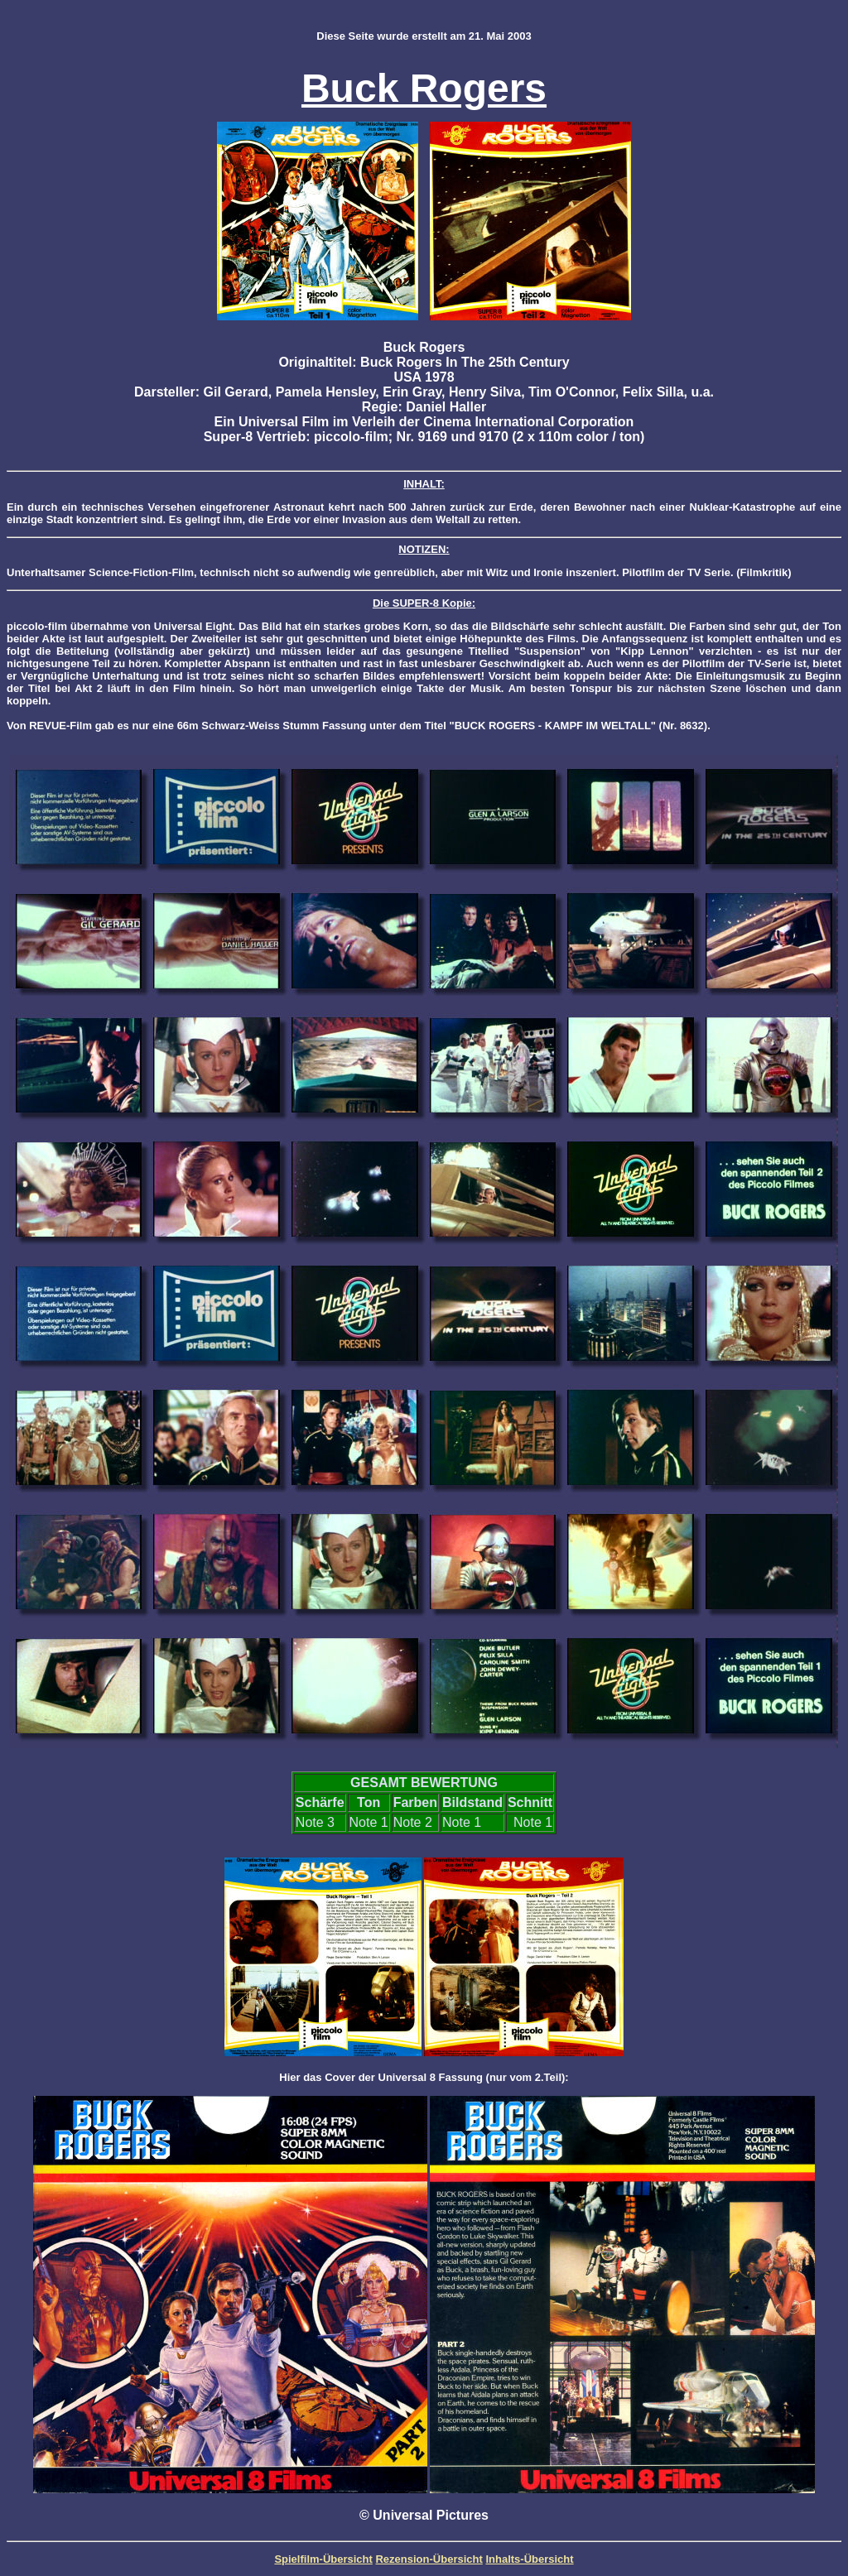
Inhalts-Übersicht (529, 2559)
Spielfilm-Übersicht (323, 2559)
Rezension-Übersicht (428, 2559)
